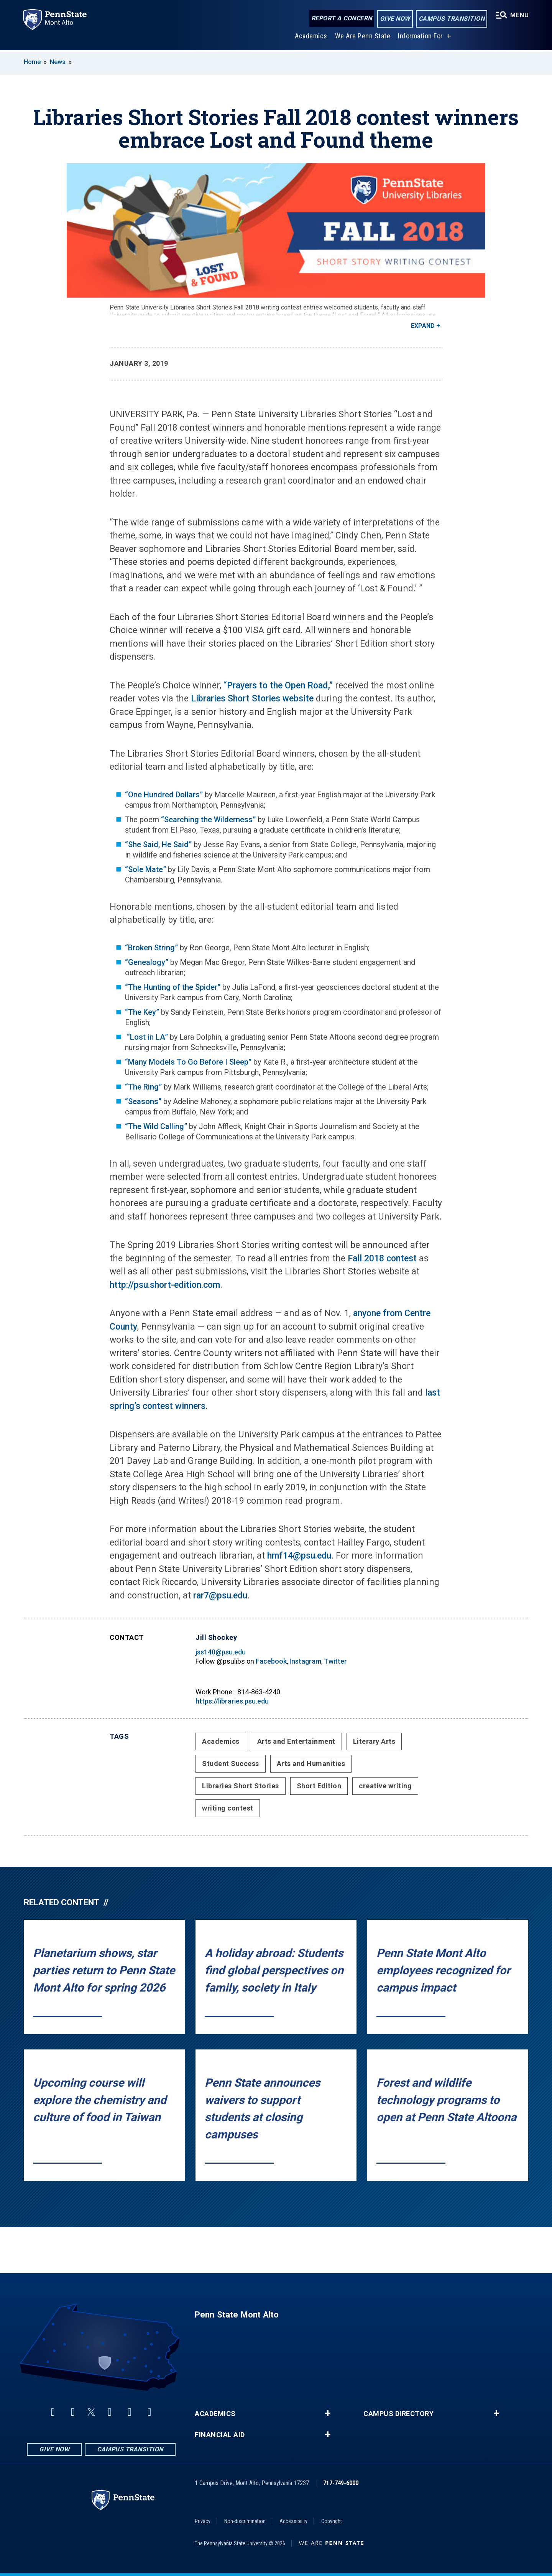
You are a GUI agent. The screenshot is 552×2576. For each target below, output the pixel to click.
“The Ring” (143, 1086)
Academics (310, 38)
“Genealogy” (146, 962)
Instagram (305, 1661)
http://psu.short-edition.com (165, 1285)
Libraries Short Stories (240, 1786)
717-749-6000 (340, 2483)
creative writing (385, 1786)
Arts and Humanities (311, 1764)
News (58, 62)
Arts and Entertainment (296, 1741)
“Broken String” (151, 947)
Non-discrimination (245, 2521)
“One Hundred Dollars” (165, 794)
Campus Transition (451, 18)
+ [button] (327, 2413)
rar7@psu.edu (220, 1595)
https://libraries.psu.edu (232, 1701)
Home (32, 62)
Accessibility (293, 2521)
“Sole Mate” (145, 869)
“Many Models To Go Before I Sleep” (188, 1062)
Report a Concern (340, 18)
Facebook (271, 1661)
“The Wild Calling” (156, 1126)
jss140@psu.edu (221, 1652)
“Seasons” (143, 1101)
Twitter (335, 1661)
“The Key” (142, 1012)
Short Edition (319, 1786)
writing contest (227, 1808)
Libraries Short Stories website (252, 698)
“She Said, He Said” (158, 844)
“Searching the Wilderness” (208, 819)
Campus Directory (398, 2414)
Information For (420, 38)
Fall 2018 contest (382, 1258)
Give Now (394, 18)
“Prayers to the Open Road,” (278, 685)
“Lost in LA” (146, 1037)
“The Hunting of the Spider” (173, 987)
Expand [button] (423, 325)
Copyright (331, 2521)
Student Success (230, 1764)
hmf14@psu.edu (299, 1556)
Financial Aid (220, 2435)
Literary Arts (374, 1741)
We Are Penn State (362, 38)
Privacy (202, 2521)
